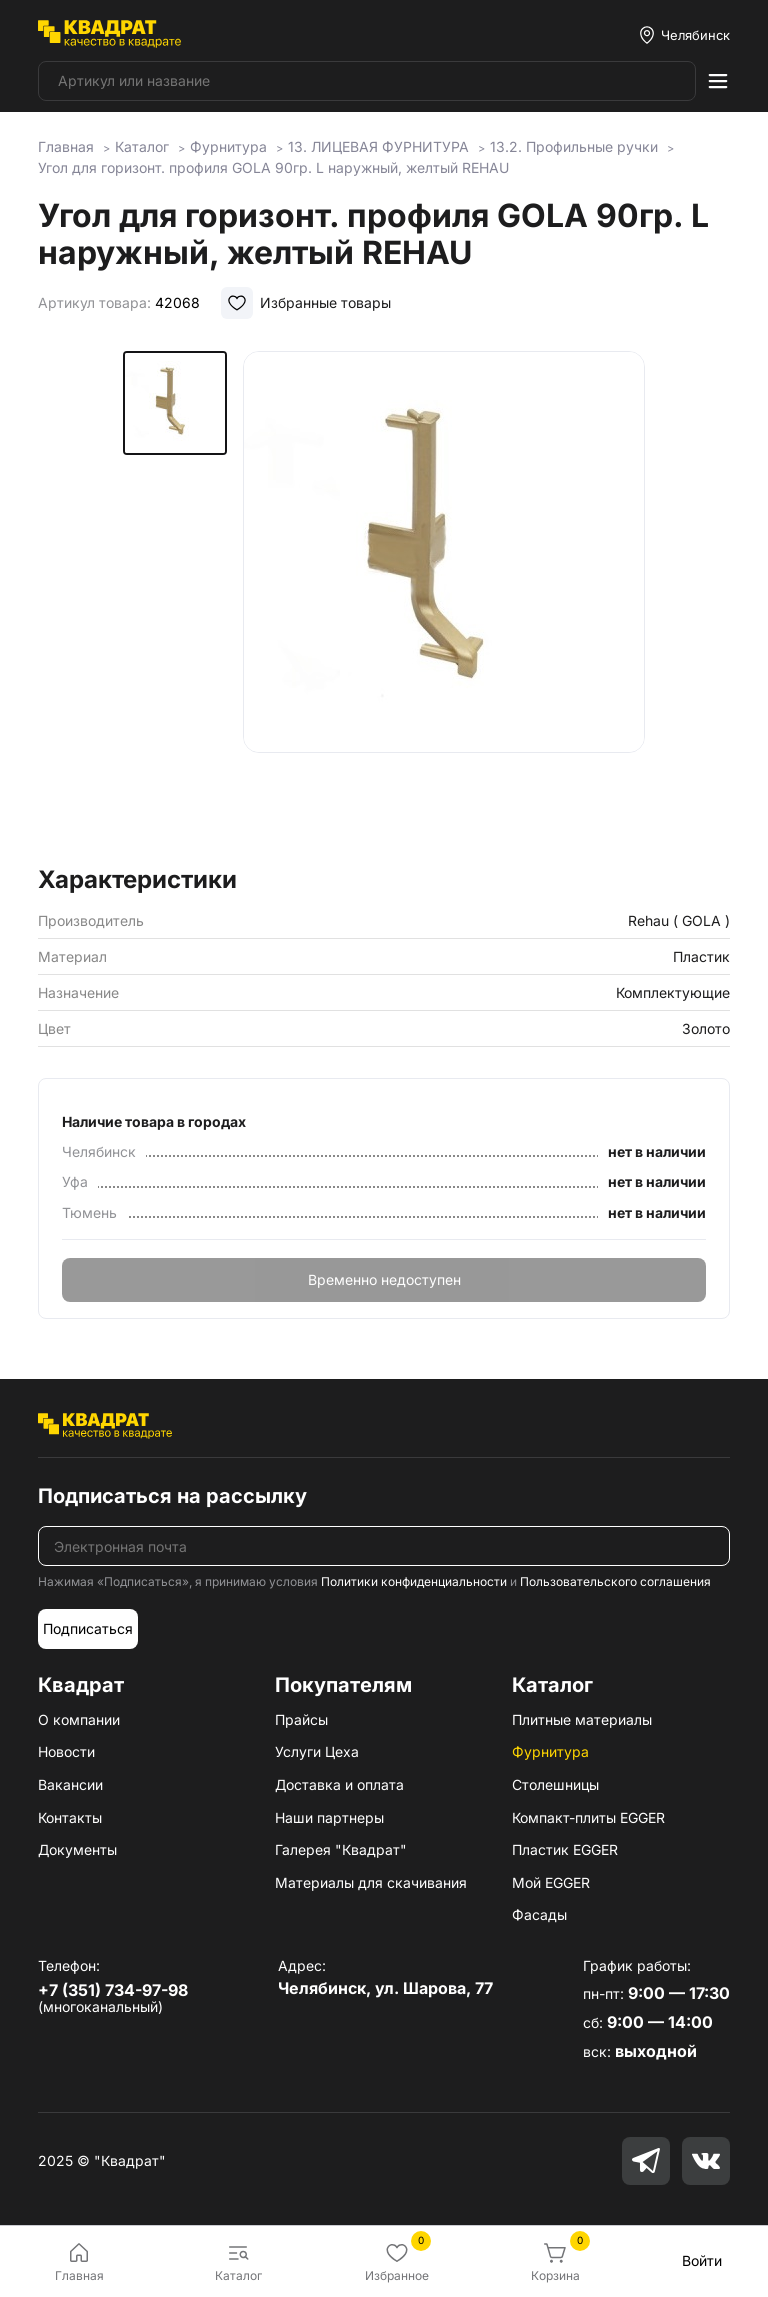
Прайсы (301, 1719)
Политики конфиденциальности (414, 1581)
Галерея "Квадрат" (341, 1849)
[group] (444, 602)
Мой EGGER (551, 1882)
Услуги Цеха (317, 1751)
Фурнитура (550, 1751)
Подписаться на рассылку (172, 1496)
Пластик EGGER (565, 1849)
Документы (77, 1849)
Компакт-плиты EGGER (588, 1817)
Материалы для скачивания (371, 1882)
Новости (66, 1751)
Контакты (70, 1817)
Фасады (539, 1914)
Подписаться (88, 1628)
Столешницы (555, 1784)
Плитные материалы (582, 1719)
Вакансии (70, 1784)
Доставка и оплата (339, 1784)
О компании (79, 1719)
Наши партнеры (329, 1817)
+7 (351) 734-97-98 (113, 1990)
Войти (702, 2260)
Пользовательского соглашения (615, 1581)
